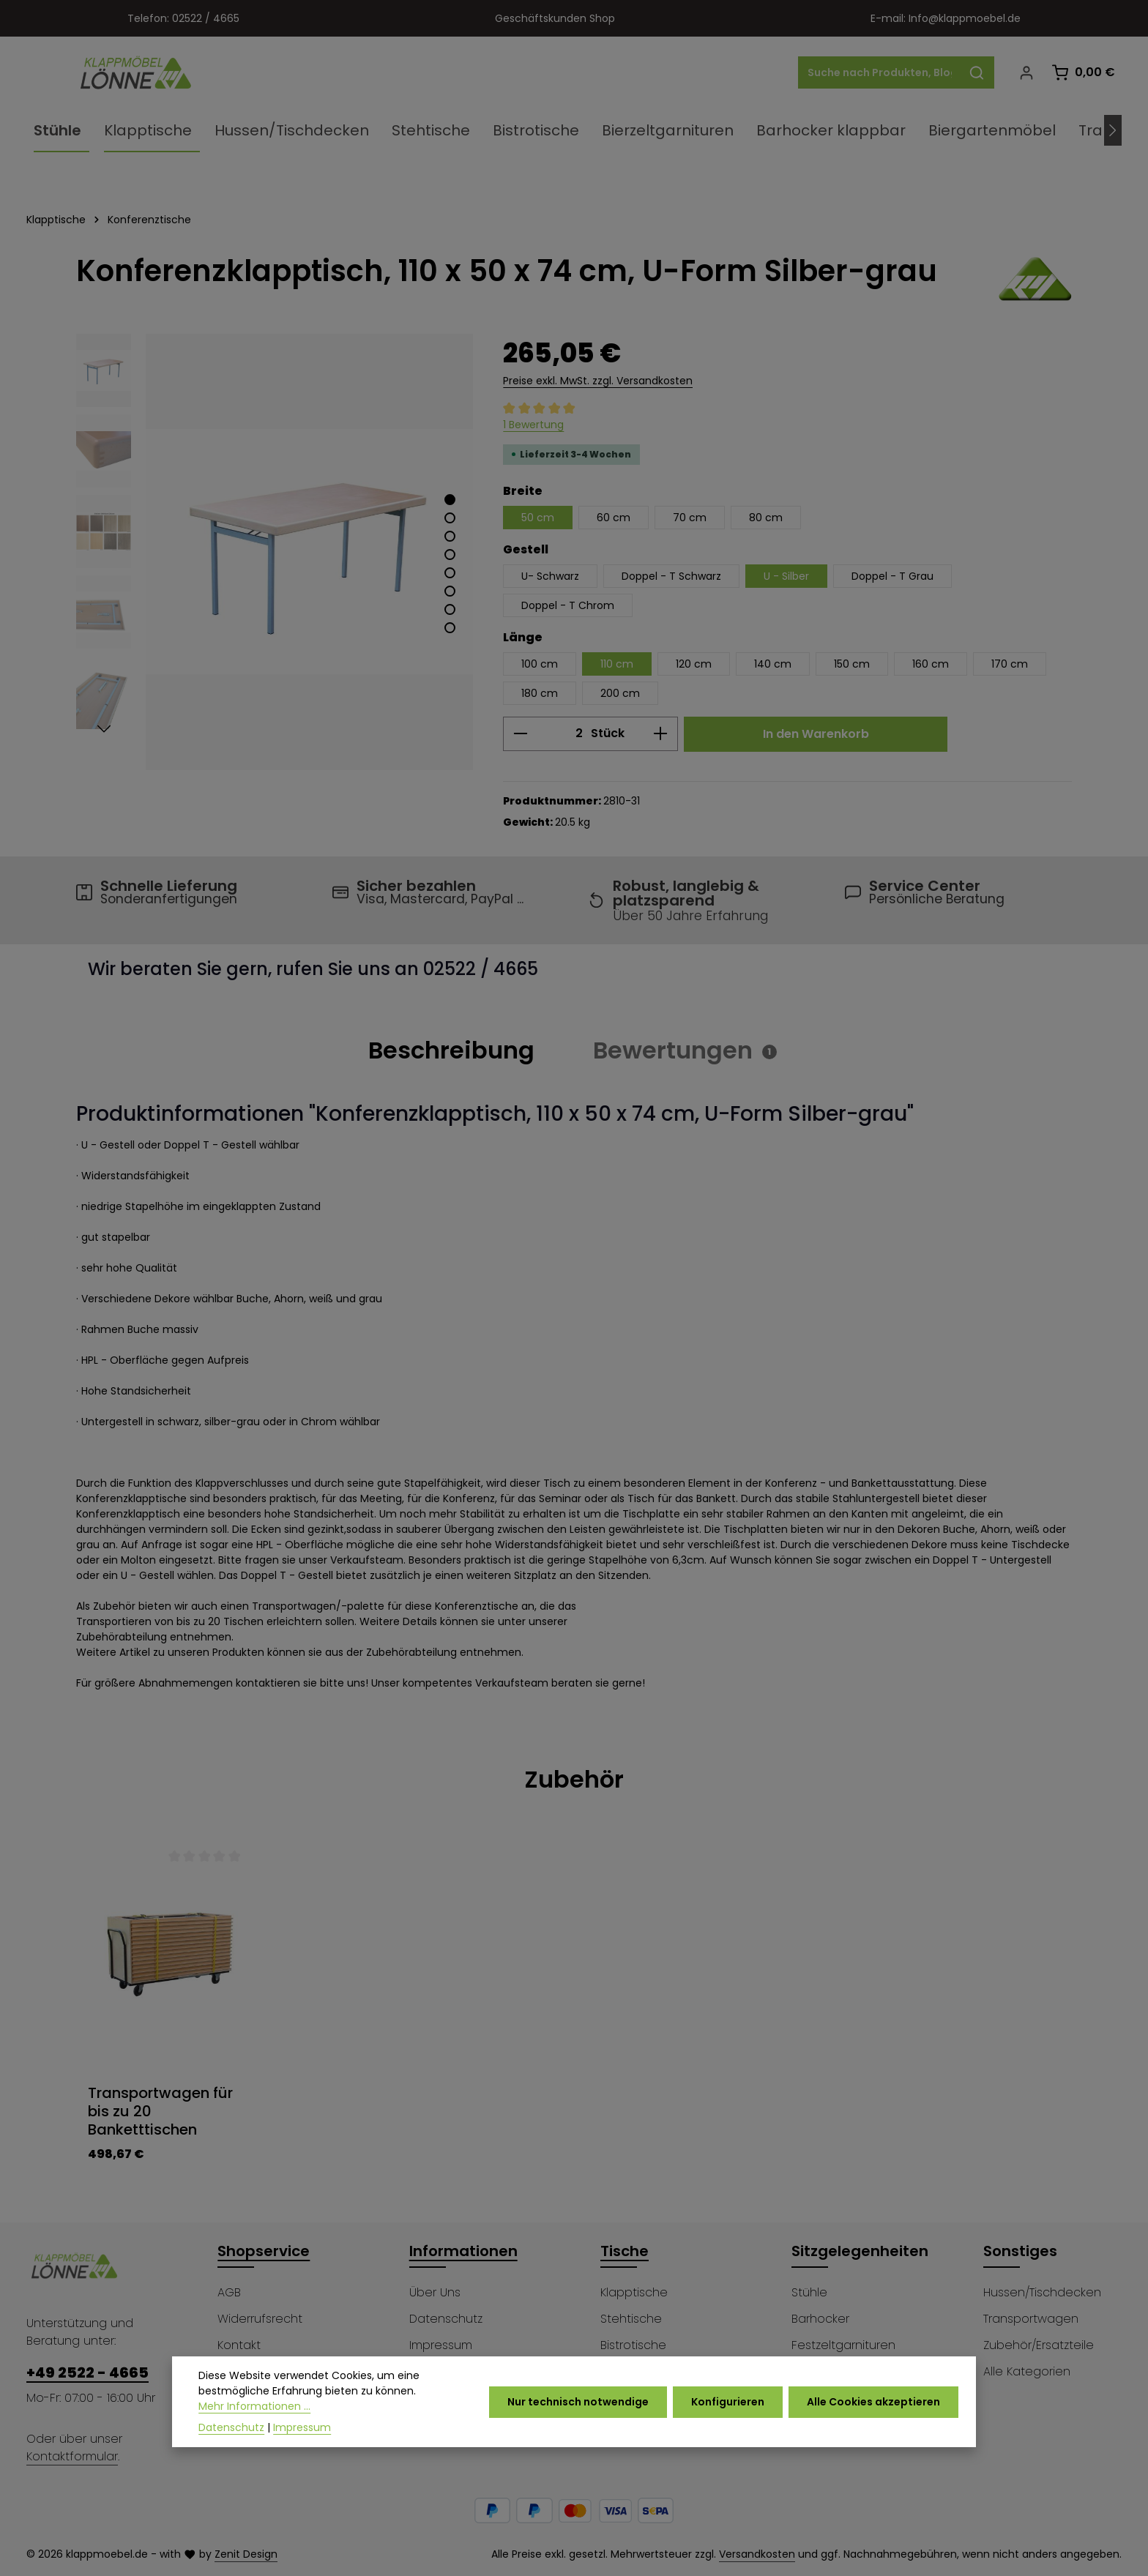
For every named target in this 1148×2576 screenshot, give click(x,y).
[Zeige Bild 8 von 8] (449, 627)
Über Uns (435, 2292)
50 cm (537, 517)
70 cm (690, 517)
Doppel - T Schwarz (671, 576)
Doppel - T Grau (892, 576)
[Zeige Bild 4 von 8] (449, 554)
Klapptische (634, 2292)
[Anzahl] (560, 734)
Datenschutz (445, 2318)
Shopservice (263, 2251)
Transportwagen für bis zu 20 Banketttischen (160, 2111)
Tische (624, 2251)
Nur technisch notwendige (578, 2406)
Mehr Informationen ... (254, 2410)
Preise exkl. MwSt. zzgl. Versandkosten (598, 380)
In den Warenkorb (816, 733)
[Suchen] (977, 72)
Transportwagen (1030, 2318)
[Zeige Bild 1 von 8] (449, 499)
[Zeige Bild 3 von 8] (449, 536)
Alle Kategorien (1026, 2371)
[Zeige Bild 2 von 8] (449, 517)
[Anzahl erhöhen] (661, 734)
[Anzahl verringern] (520, 734)
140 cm (772, 664)
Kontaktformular (72, 2456)
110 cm (616, 664)
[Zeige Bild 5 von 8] (449, 572)
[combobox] (879, 72)
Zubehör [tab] (574, 1779)
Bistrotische (633, 2345)
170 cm (1009, 664)
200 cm (620, 693)
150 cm (852, 664)
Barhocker (820, 2318)
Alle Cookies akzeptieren (873, 2406)
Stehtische (631, 2318)
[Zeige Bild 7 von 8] (449, 609)
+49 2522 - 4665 (87, 2372)
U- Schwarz (550, 576)
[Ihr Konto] (1026, 73)
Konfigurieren (727, 2406)
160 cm (930, 664)
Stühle (809, 2292)
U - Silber (786, 576)
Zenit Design (246, 2554)
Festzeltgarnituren (843, 2345)
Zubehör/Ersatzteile (1038, 2345)
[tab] (451, 1050)
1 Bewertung (533, 424)
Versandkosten (757, 2554)
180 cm (539, 693)
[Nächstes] (1113, 130)
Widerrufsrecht (259, 2318)
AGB (229, 2292)
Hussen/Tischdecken (1042, 2292)
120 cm (694, 664)
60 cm (613, 517)
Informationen (463, 2251)
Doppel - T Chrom (567, 605)
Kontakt (239, 2345)
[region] (274, 552)
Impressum (440, 2345)
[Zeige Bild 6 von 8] (449, 591)
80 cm (766, 517)
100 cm (539, 664)
